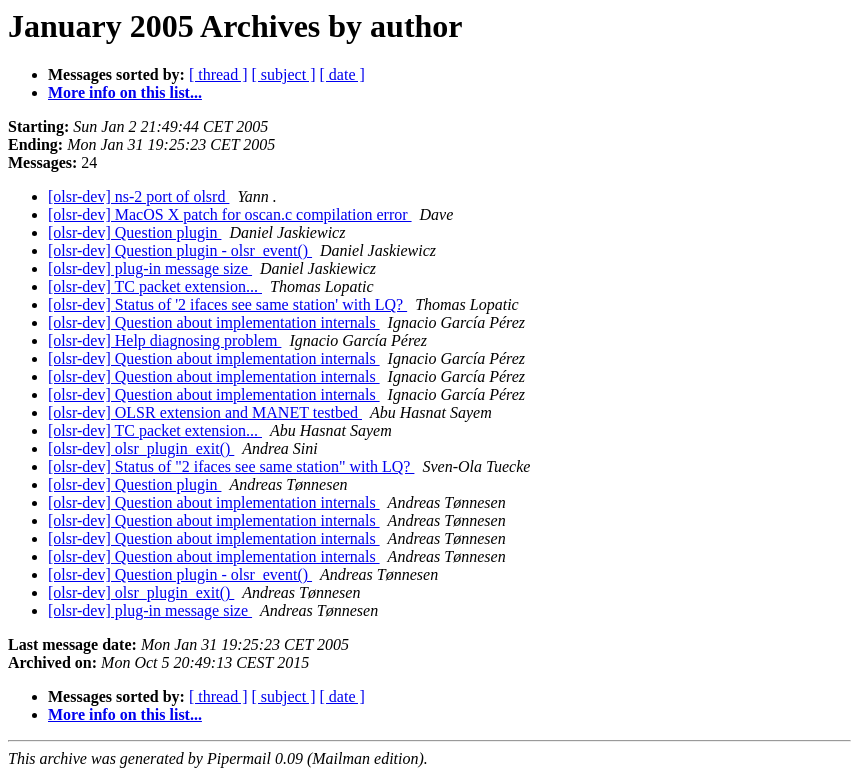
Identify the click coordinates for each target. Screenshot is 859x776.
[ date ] (342, 74)
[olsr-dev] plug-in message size (150, 268)
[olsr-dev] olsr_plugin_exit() (141, 448)
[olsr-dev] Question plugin (134, 232)
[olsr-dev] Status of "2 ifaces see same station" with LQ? (231, 466)
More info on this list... (125, 92)
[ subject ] (284, 74)
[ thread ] (218, 74)
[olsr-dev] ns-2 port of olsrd (138, 196)
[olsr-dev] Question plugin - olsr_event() (180, 250)
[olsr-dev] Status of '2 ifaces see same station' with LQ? (227, 304)
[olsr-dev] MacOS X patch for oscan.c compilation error (230, 214)
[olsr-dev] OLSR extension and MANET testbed (205, 412)
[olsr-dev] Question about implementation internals (214, 322)
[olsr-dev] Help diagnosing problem (164, 340)
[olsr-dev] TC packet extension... (155, 286)
